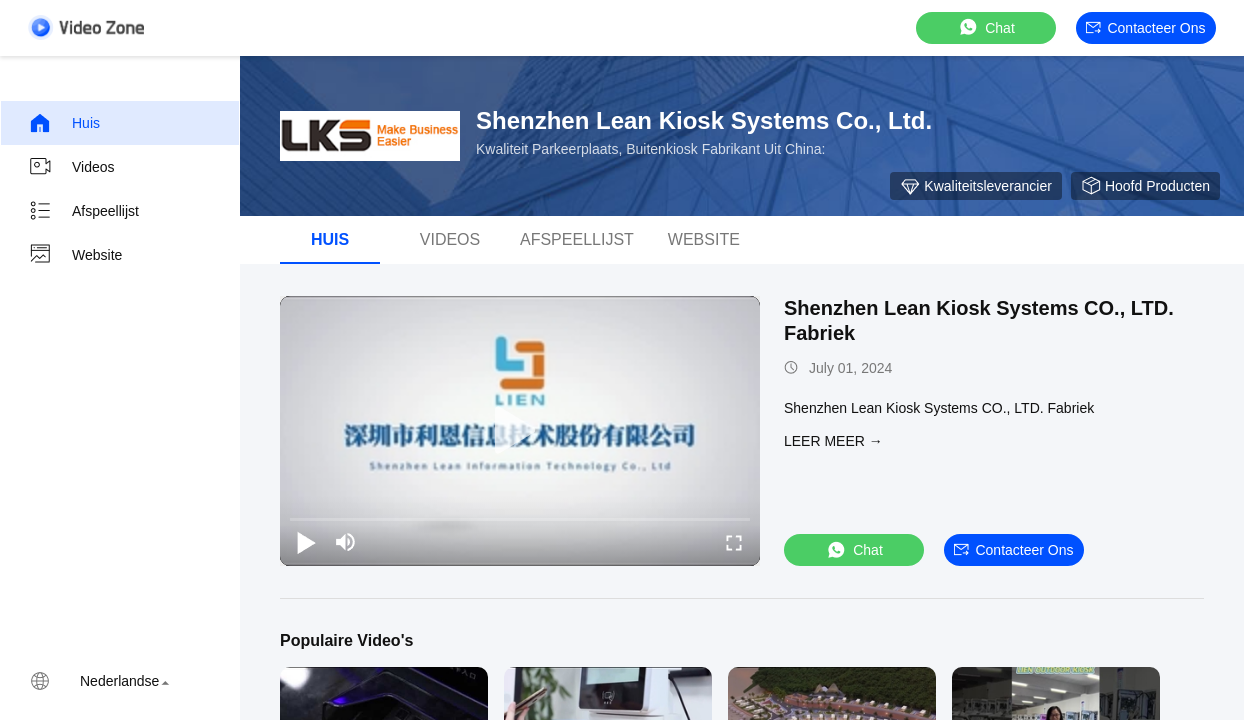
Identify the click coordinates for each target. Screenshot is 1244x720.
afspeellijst (577, 239)
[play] (520, 431)
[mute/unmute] (346, 542)
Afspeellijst (83, 211)
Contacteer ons (1145, 28)
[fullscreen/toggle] (734, 542)
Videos (71, 167)
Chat (986, 27)
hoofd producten (1145, 186)
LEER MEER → (833, 441)
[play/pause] (306, 542)
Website (75, 255)
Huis (64, 123)
